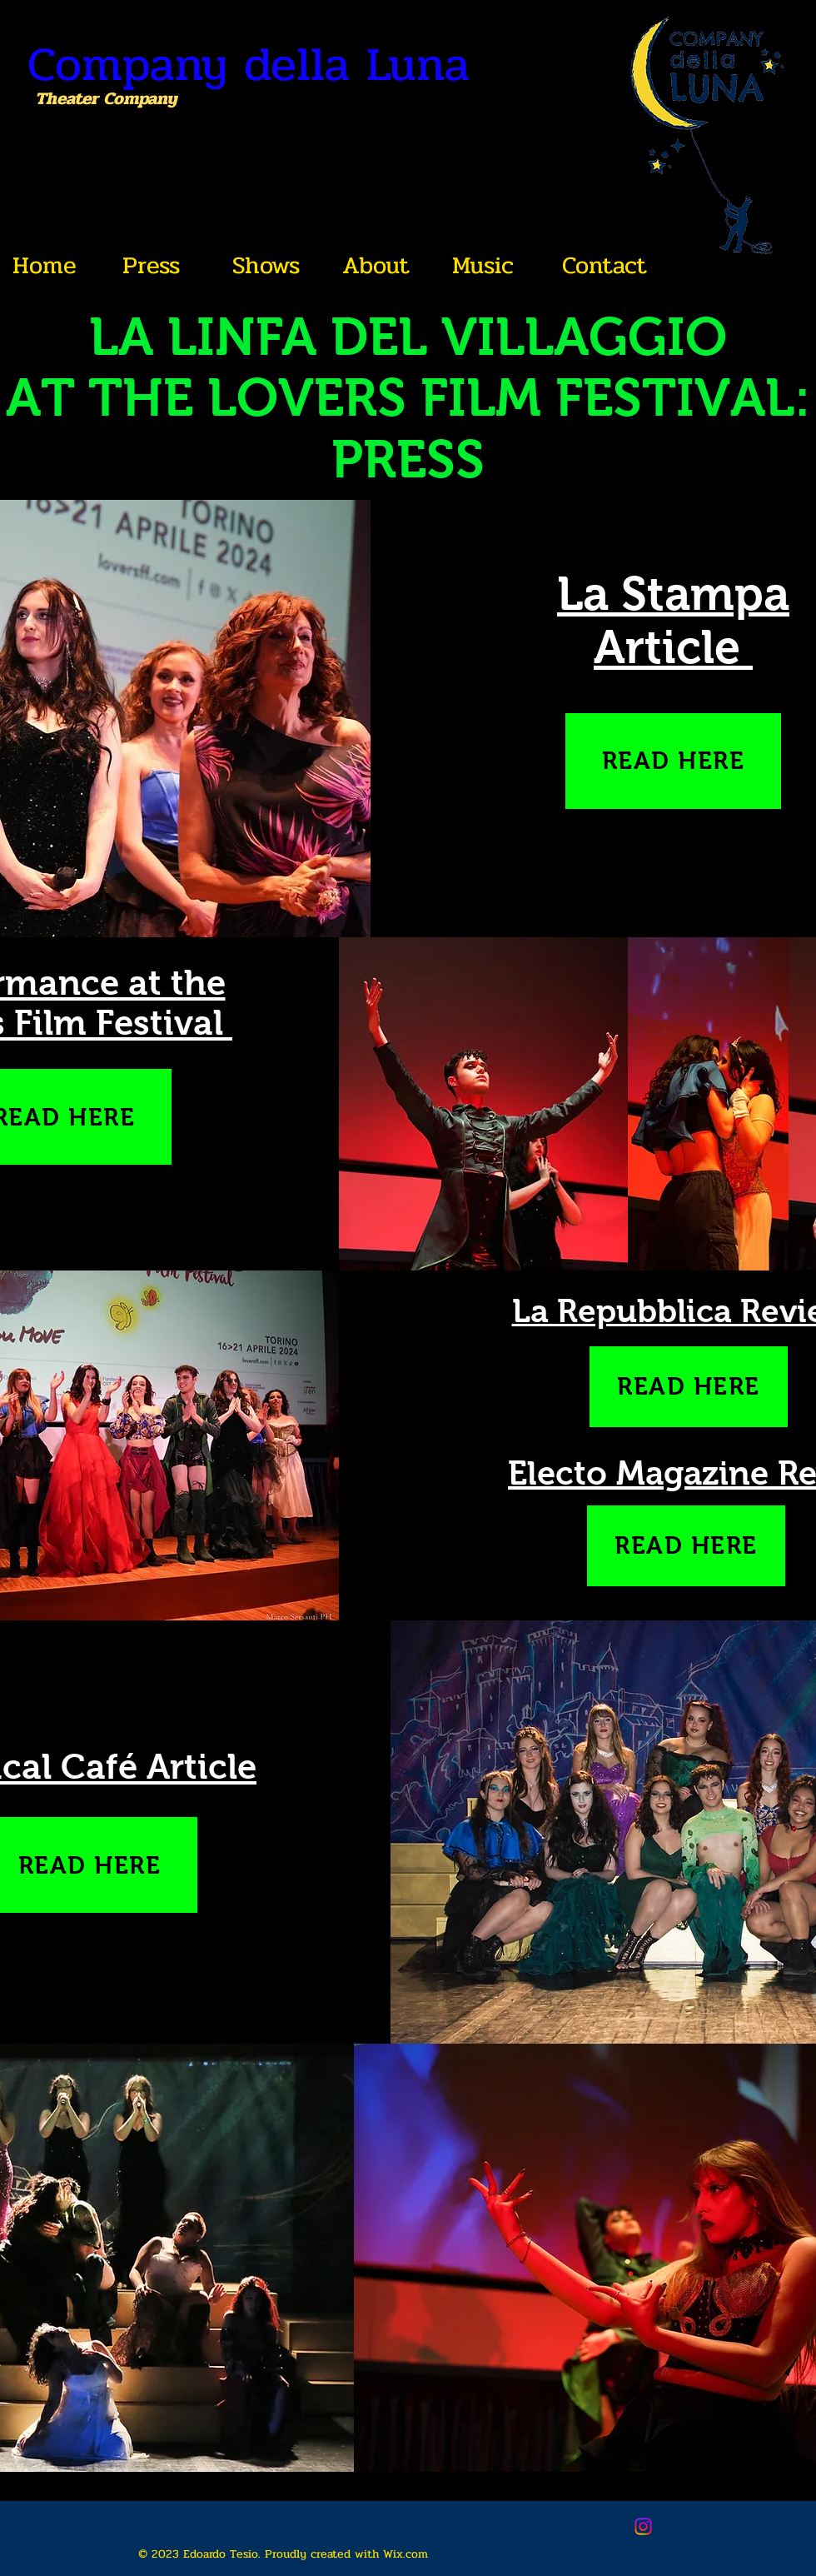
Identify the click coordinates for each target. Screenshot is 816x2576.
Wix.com (405, 2554)
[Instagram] (643, 2526)
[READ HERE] (673, 761)
